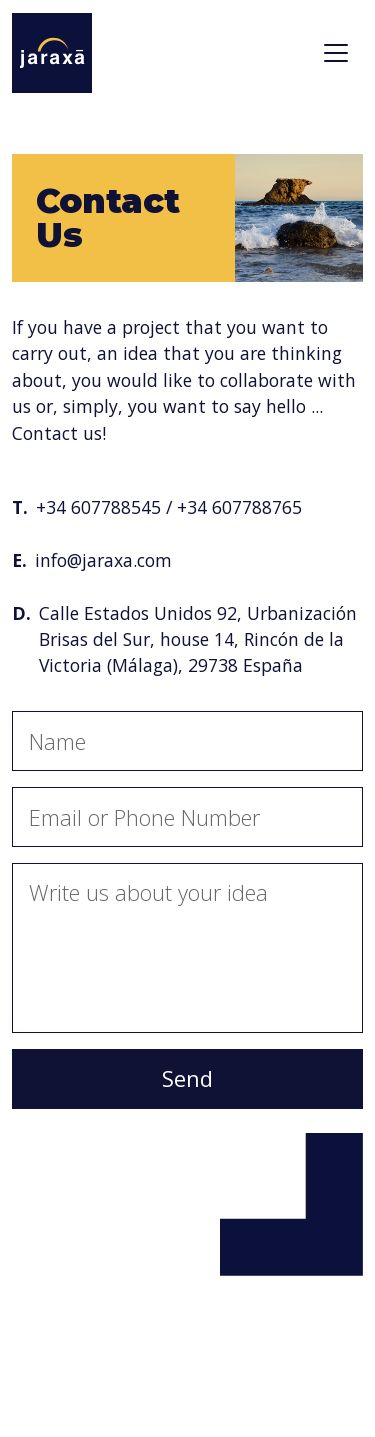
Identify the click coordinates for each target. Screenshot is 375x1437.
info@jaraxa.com (103, 560)
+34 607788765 (239, 507)
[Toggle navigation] (336, 53)
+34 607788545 (98, 507)
